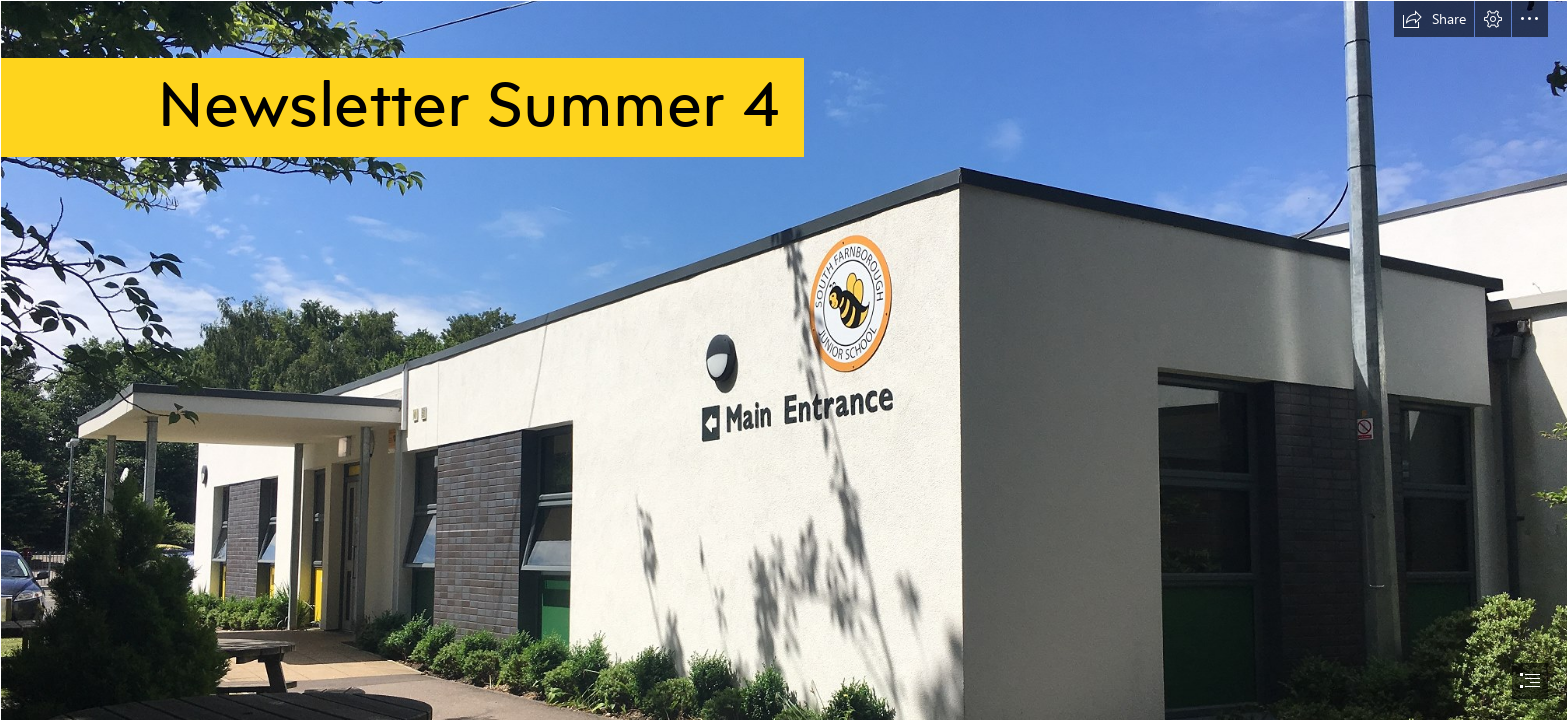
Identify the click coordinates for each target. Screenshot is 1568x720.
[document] (784, 360)
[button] (1434, 19)
